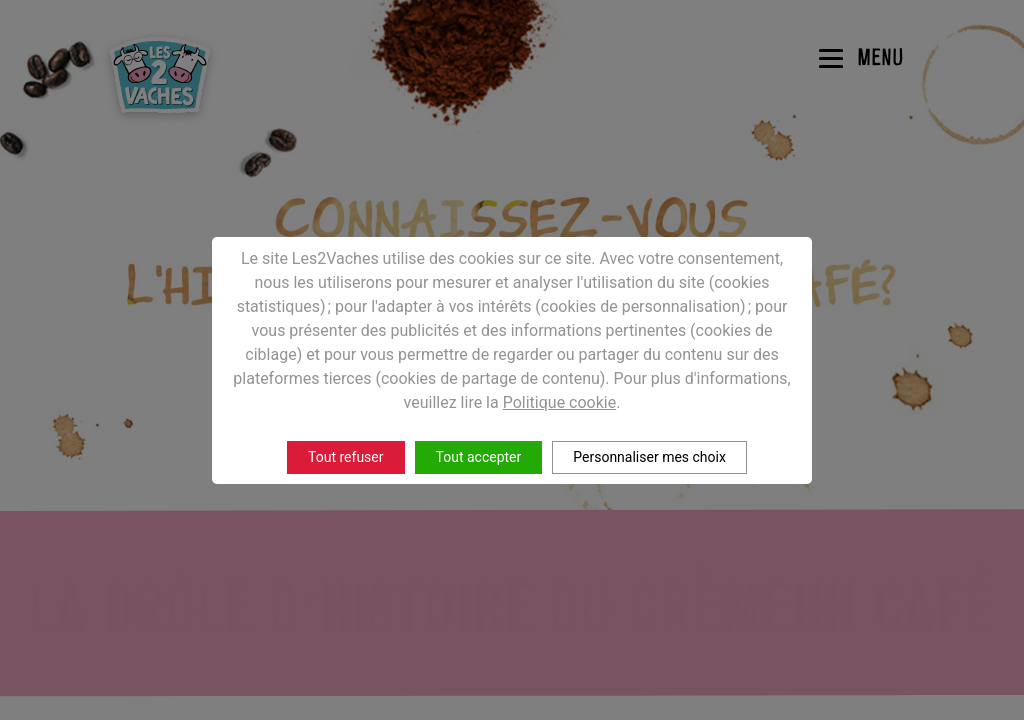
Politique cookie (560, 402)
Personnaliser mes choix (649, 457)
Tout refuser (345, 457)
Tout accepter (479, 457)
